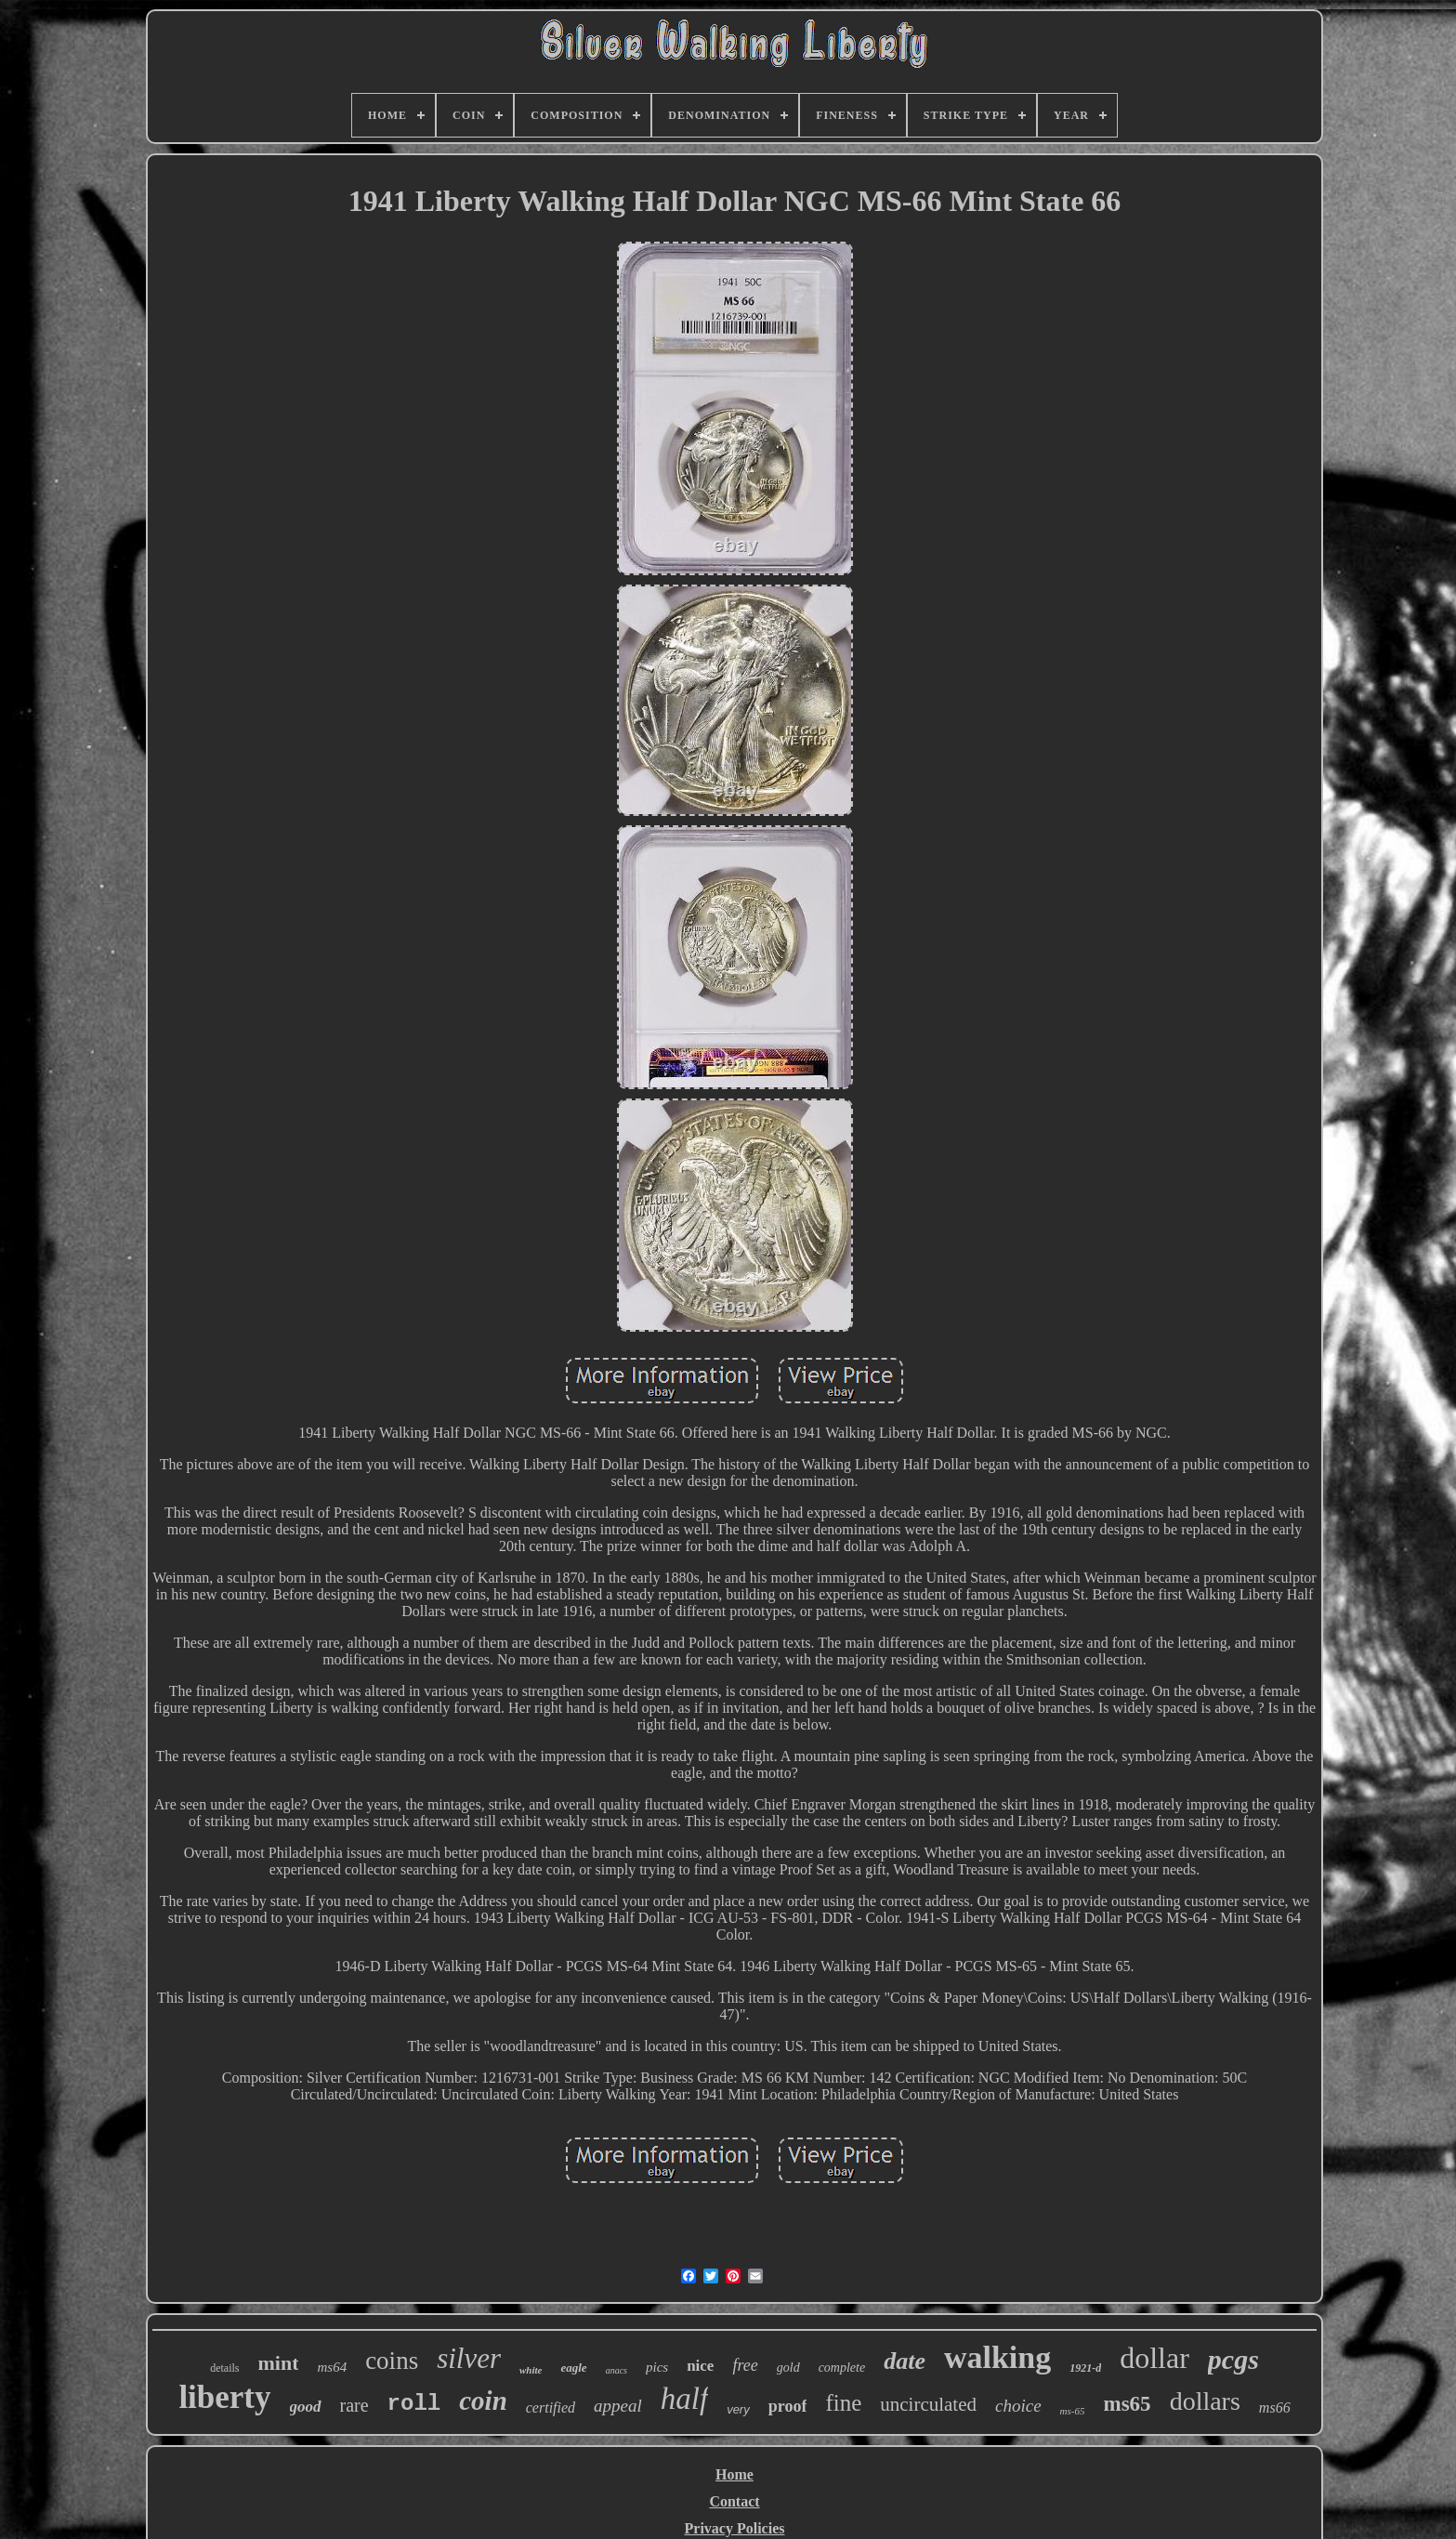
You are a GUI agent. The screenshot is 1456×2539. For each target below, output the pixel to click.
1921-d (1085, 2368)
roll (414, 2403)
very (738, 2409)
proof (787, 2406)
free (744, 2365)
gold (788, 2368)
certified (550, 2407)
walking (997, 2357)
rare (354, 2405)
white (530, 2369)
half (684, 2398)
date (904, 2361)
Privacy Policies (735, 2528)
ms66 (1275, 2407)
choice (1018, 2405)
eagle (573, 2368)
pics (657, 2367)
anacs (616, 2370)
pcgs (1233, 2359)
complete (842, 2368)
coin (483, 2400)
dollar (1154, 2358)
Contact (734, 2501)
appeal (618, 2405)
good (305, 2406)
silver (469, 2358)
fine (843, 2402)
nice (700, 2366)
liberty (224, 2397)
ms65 (1127, 2403)
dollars (1205, 2401)
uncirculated (928, 2404)
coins (391, 2361)
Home (734, 2474)
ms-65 (1072, 2410)
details (224, 2368)
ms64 (332, 2367)
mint (277, 2363)
